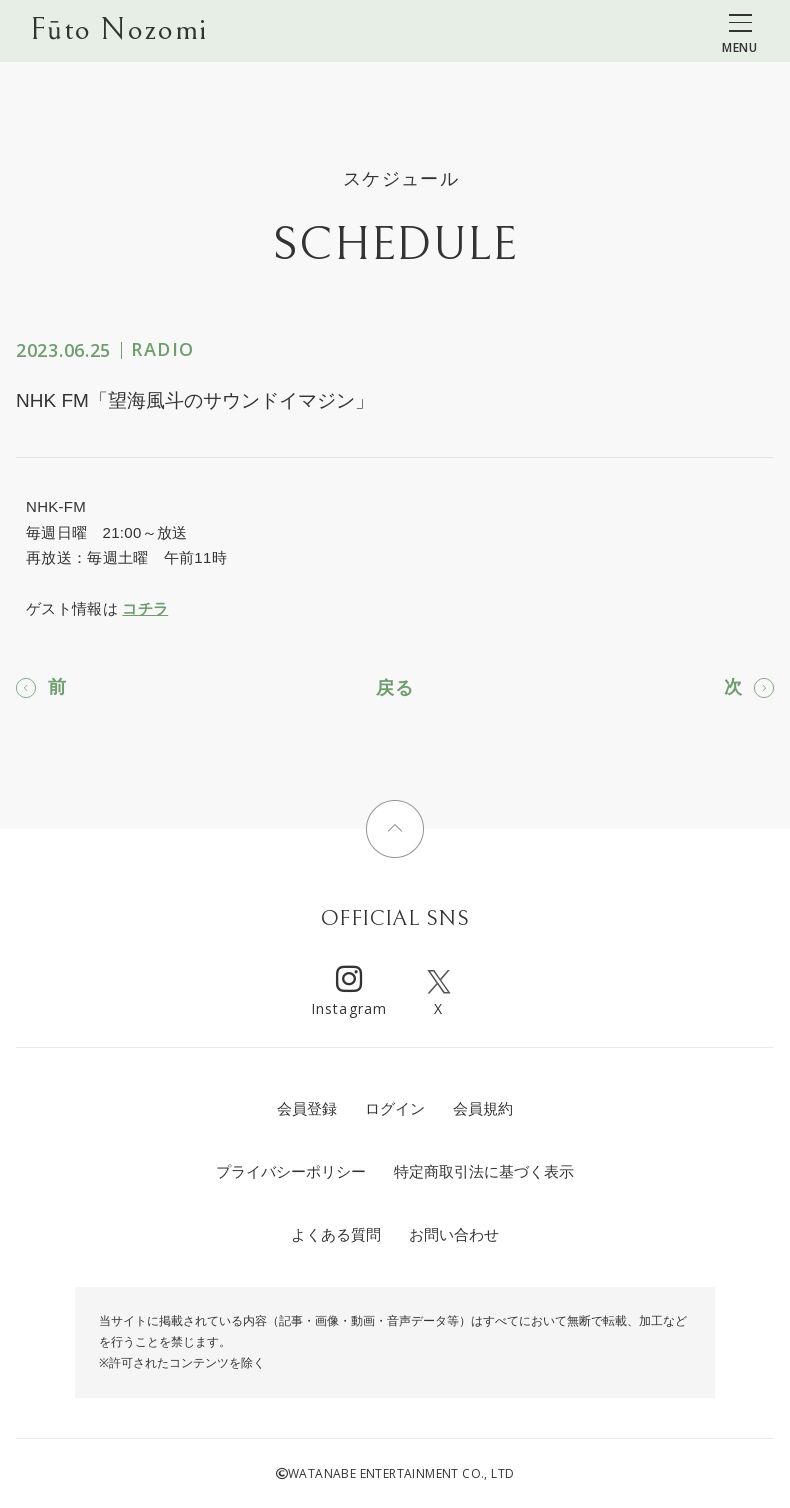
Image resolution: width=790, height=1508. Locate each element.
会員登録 (307, 1108)
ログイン (395, 1108)
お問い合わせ (454, 1234)
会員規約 (483, 1108)
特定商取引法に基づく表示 (484, 1171)
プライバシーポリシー (291, 1171)
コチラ (145, 608)
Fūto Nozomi (118, 31)
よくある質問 (336, 1234)
